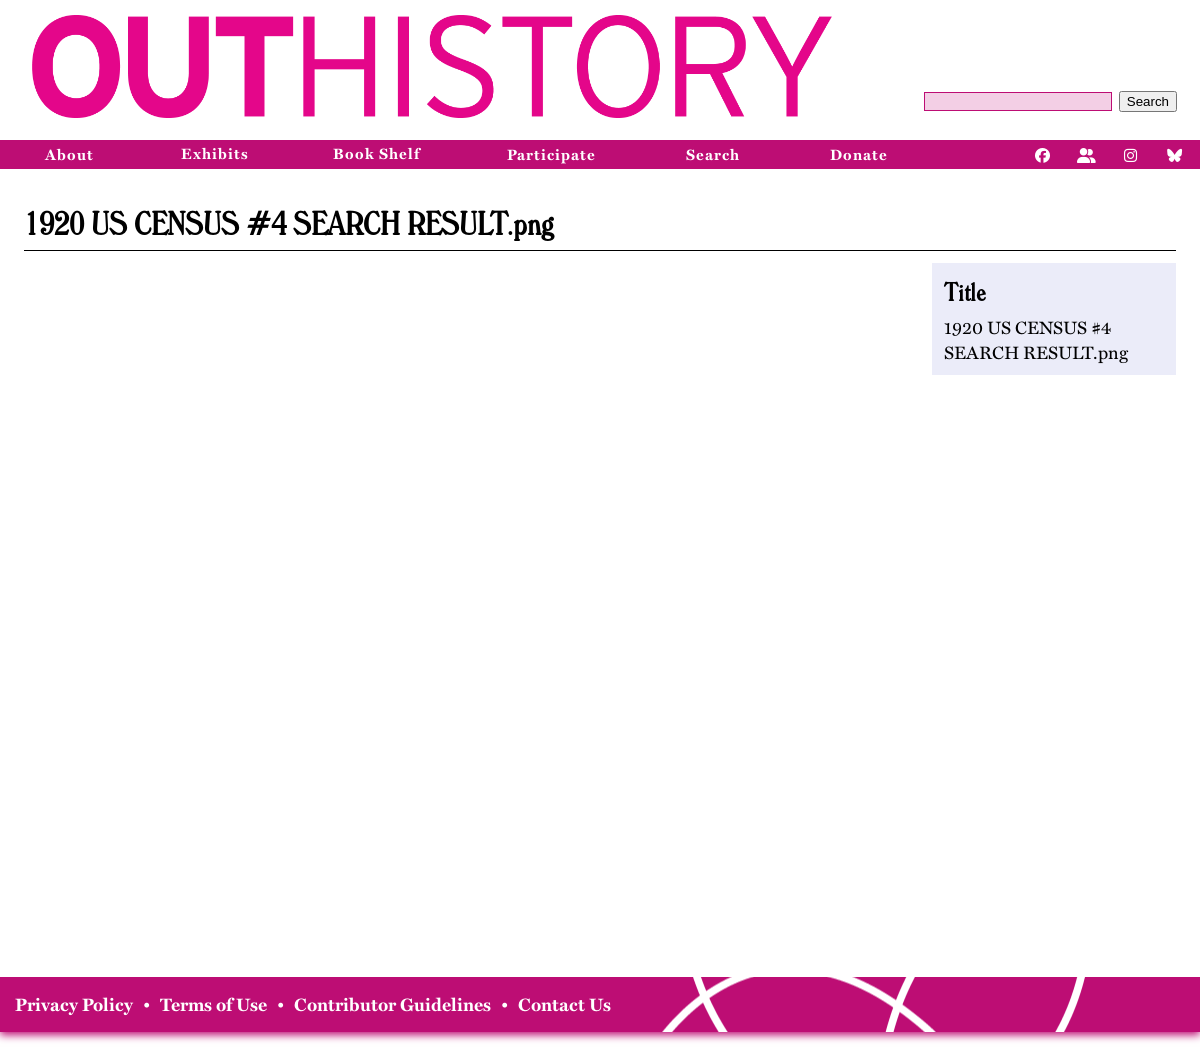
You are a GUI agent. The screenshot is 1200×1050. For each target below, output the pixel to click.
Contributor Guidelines (392, 1005)
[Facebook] (1043, 154)
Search (1148, 101)
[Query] (1018, 101)
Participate (551, 155)
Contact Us (564, 1005)
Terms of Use (213, 1005)
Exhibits (215, 154)
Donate (859, 155)
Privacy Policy (74, 1005)
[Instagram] (1131, 154)
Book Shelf (376, 154)
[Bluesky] (1175, 154)
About (69, 155)
